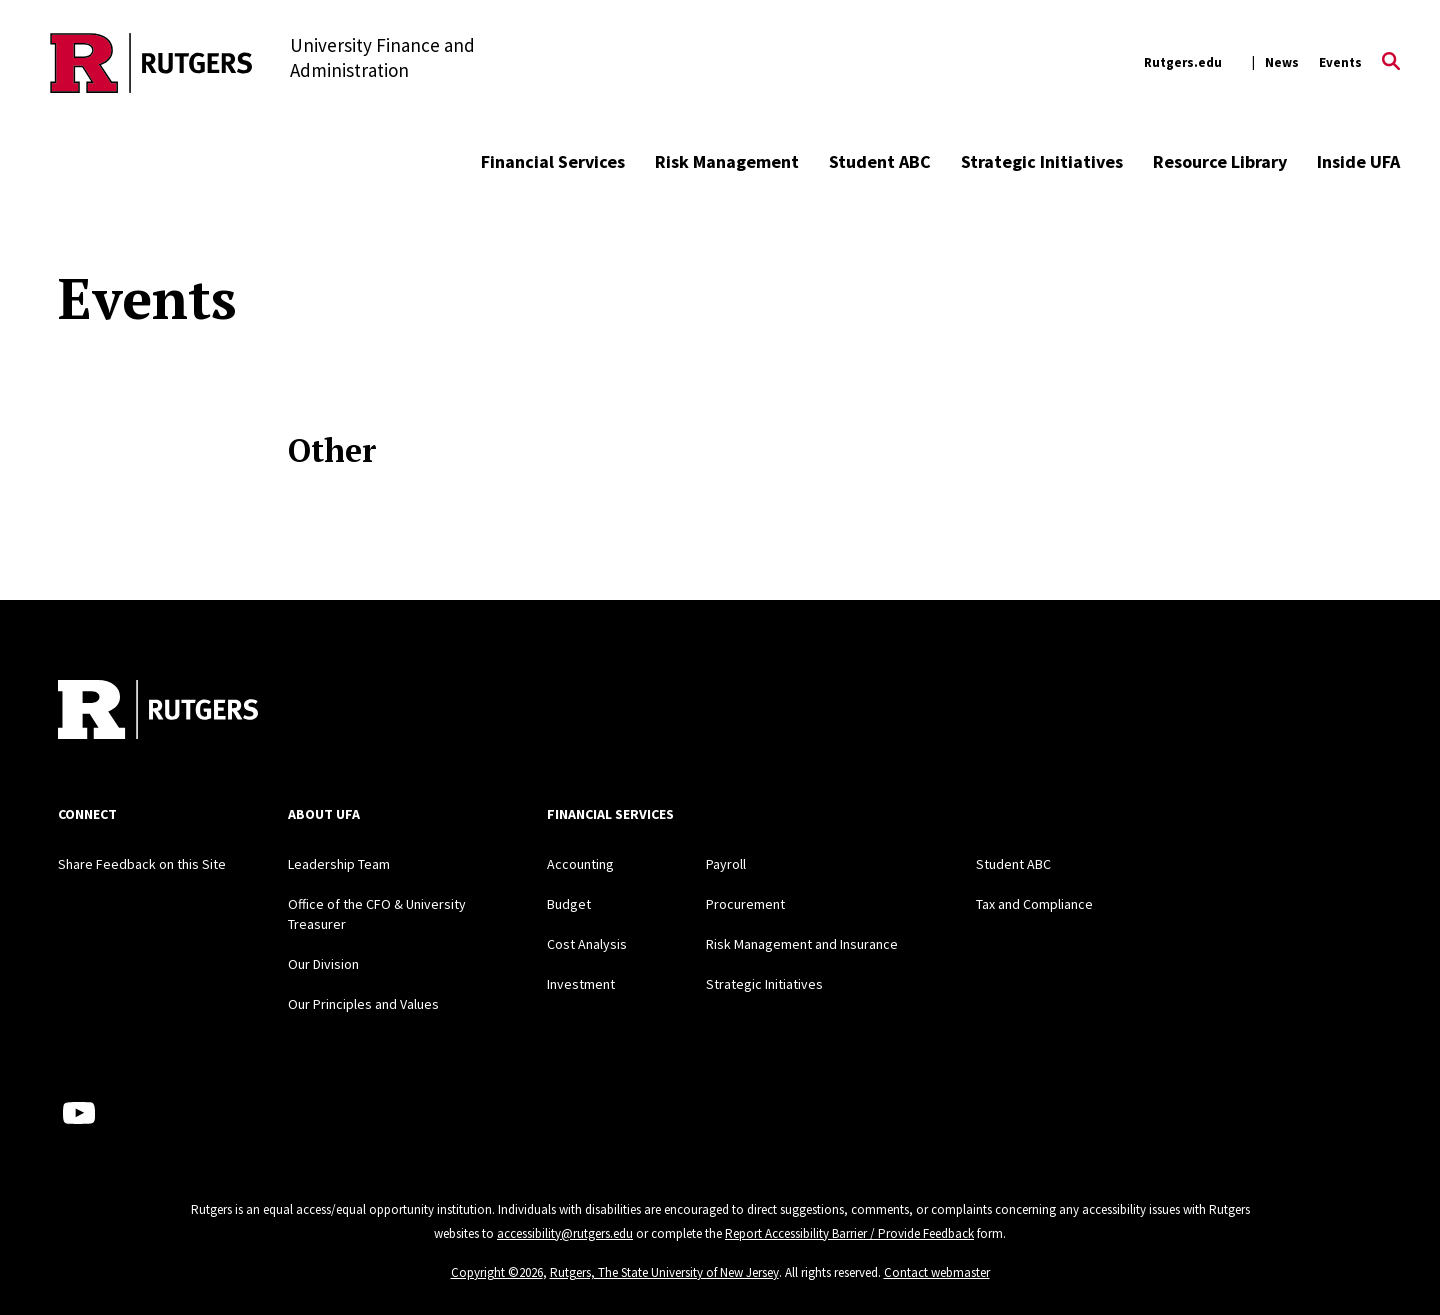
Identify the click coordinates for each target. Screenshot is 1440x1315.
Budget (569, 904)
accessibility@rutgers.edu (565, 1233)
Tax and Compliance (1034, 904)
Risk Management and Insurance (802, 944)
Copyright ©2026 (497, 1272)
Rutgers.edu (1183, 62)
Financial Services (553, 161)
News (1282, 62)
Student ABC (880, 161)
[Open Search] (1391, 63)
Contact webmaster (937, 1272)
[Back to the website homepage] (151, 63)
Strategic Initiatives (1042, 161)
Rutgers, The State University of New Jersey (664, 1272)
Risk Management (727, 161)
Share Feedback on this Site (142, 864)
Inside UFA (1358, 161)
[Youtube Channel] (79, 1113)
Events (1340, 62)
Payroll (726, 864)
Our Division (323, 964)
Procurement (745, 904)
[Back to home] (158, 712)
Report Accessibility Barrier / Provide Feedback (849, 1233)
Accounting (580, 864)
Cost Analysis (587, 944)
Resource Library (1220, 161)
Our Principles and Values (363, 1004)
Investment (581, 984)
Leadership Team (339, 864)
